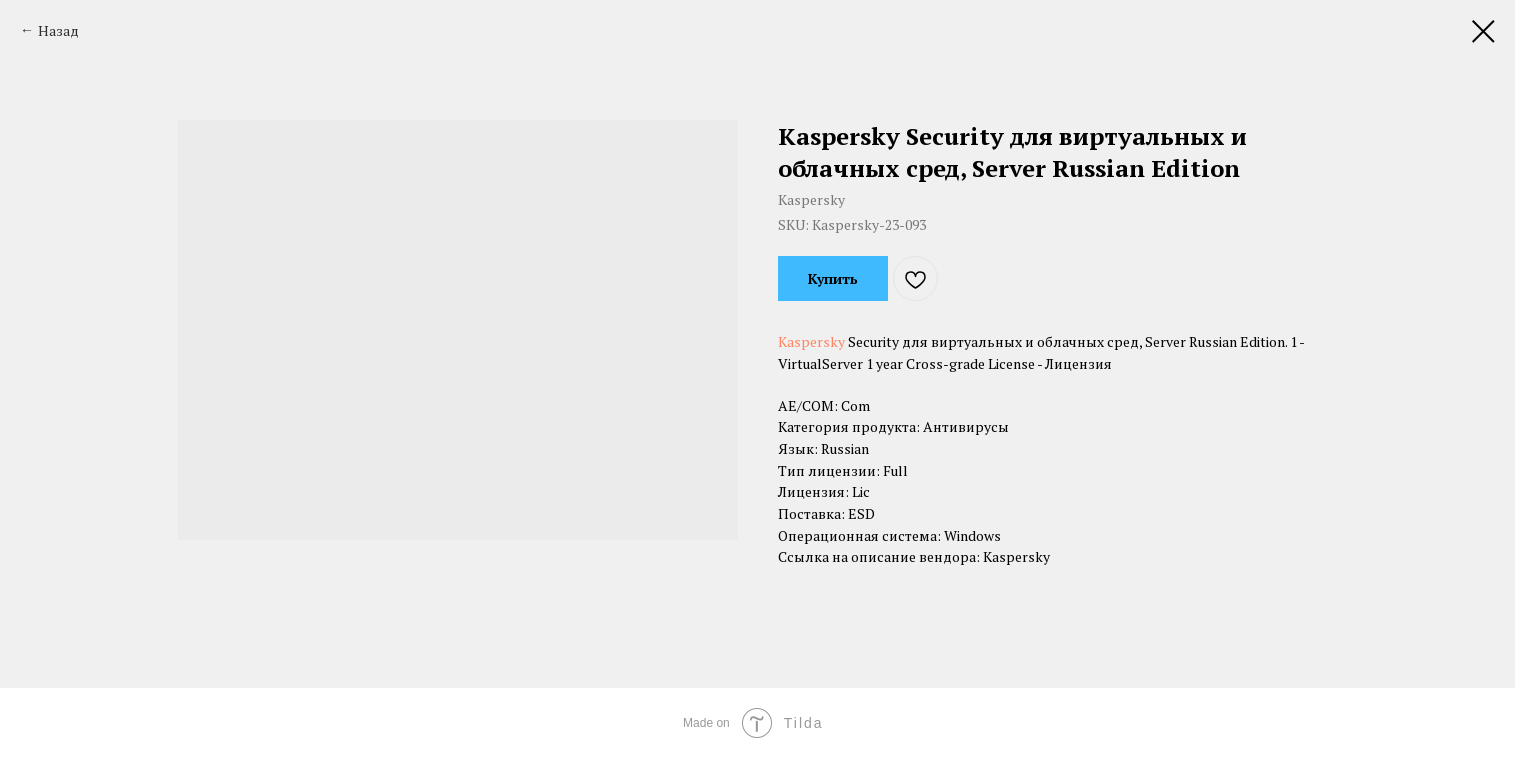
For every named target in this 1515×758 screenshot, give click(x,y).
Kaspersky (811, 341)
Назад (58, 30)
